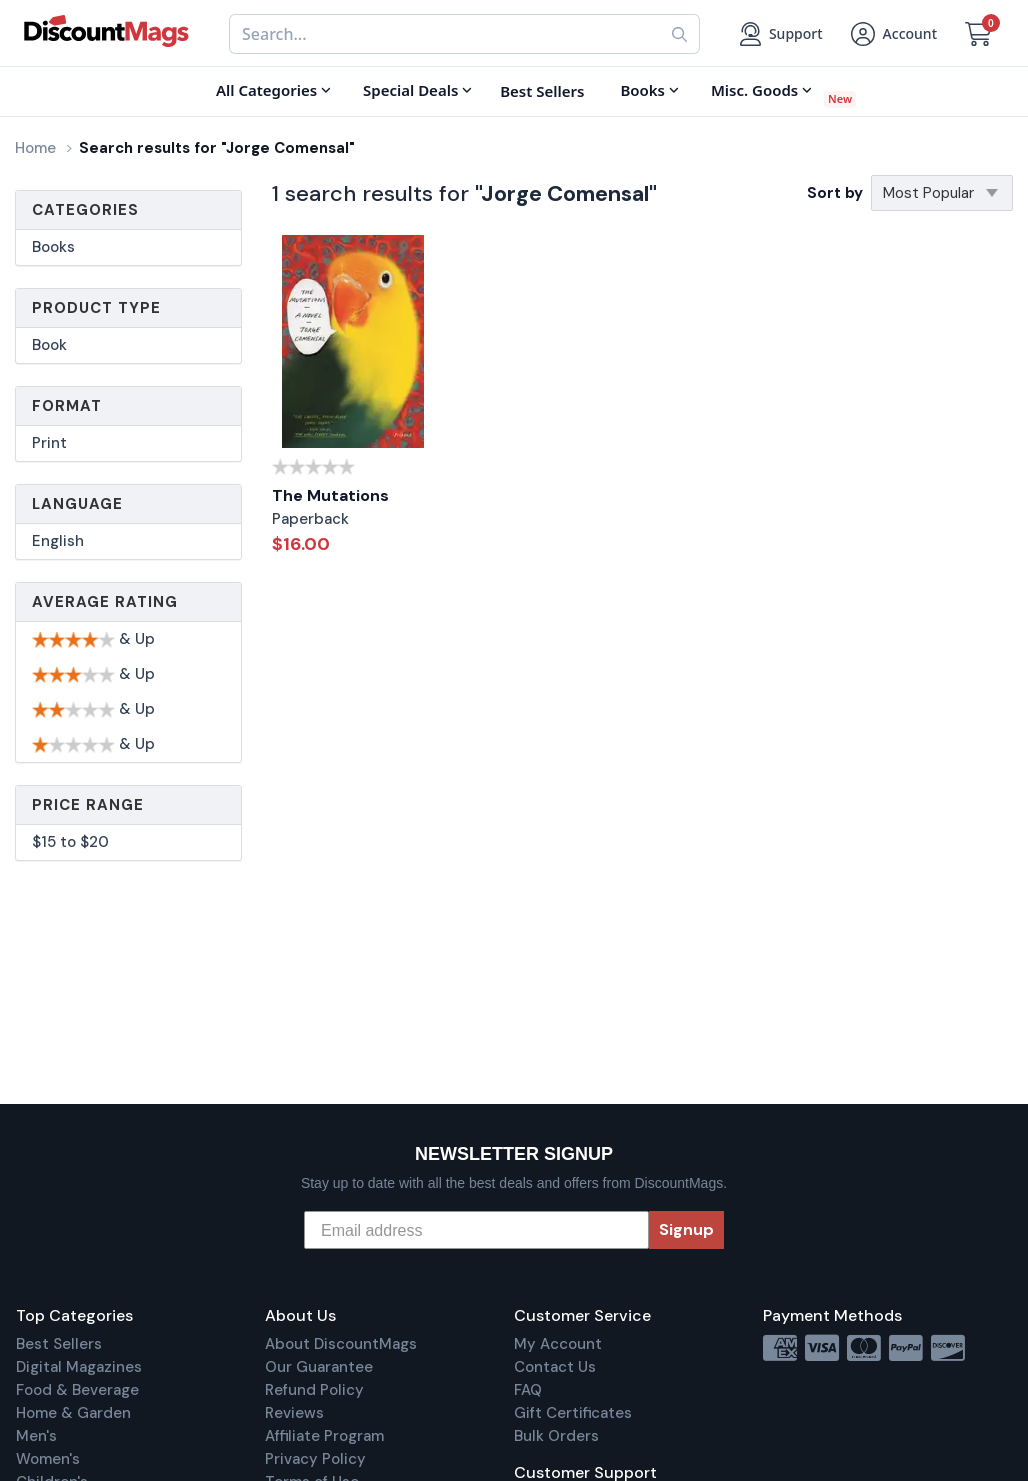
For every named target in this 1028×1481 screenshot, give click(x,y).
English (58, 541)
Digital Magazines (79, 1367)
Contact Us (555, 1367)
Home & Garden (73, 1413)
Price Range (88, 805)
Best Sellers (59, 1344)
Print (49, 443)
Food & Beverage (77, 1390)
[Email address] (476, 1230)
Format (67, 406)
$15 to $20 (70, 842)
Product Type (96, 308)
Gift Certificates (573, 1413)
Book (49, 345)
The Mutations (330, 495)
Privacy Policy (315, 1459)
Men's (36, 1436)
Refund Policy (314, 1390)
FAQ (528, 1390)
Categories (85, 210)
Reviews (294, 1413)
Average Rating (105, 602)
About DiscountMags (341, 1344)
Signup (686, 1229)
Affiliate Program (324, 1436)
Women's (48, 1459)
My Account (558, 1344)
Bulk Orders (556, 1436)
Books (53, 247)
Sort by (835, 193)
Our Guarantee (319, 1367)
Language (77, 504)
